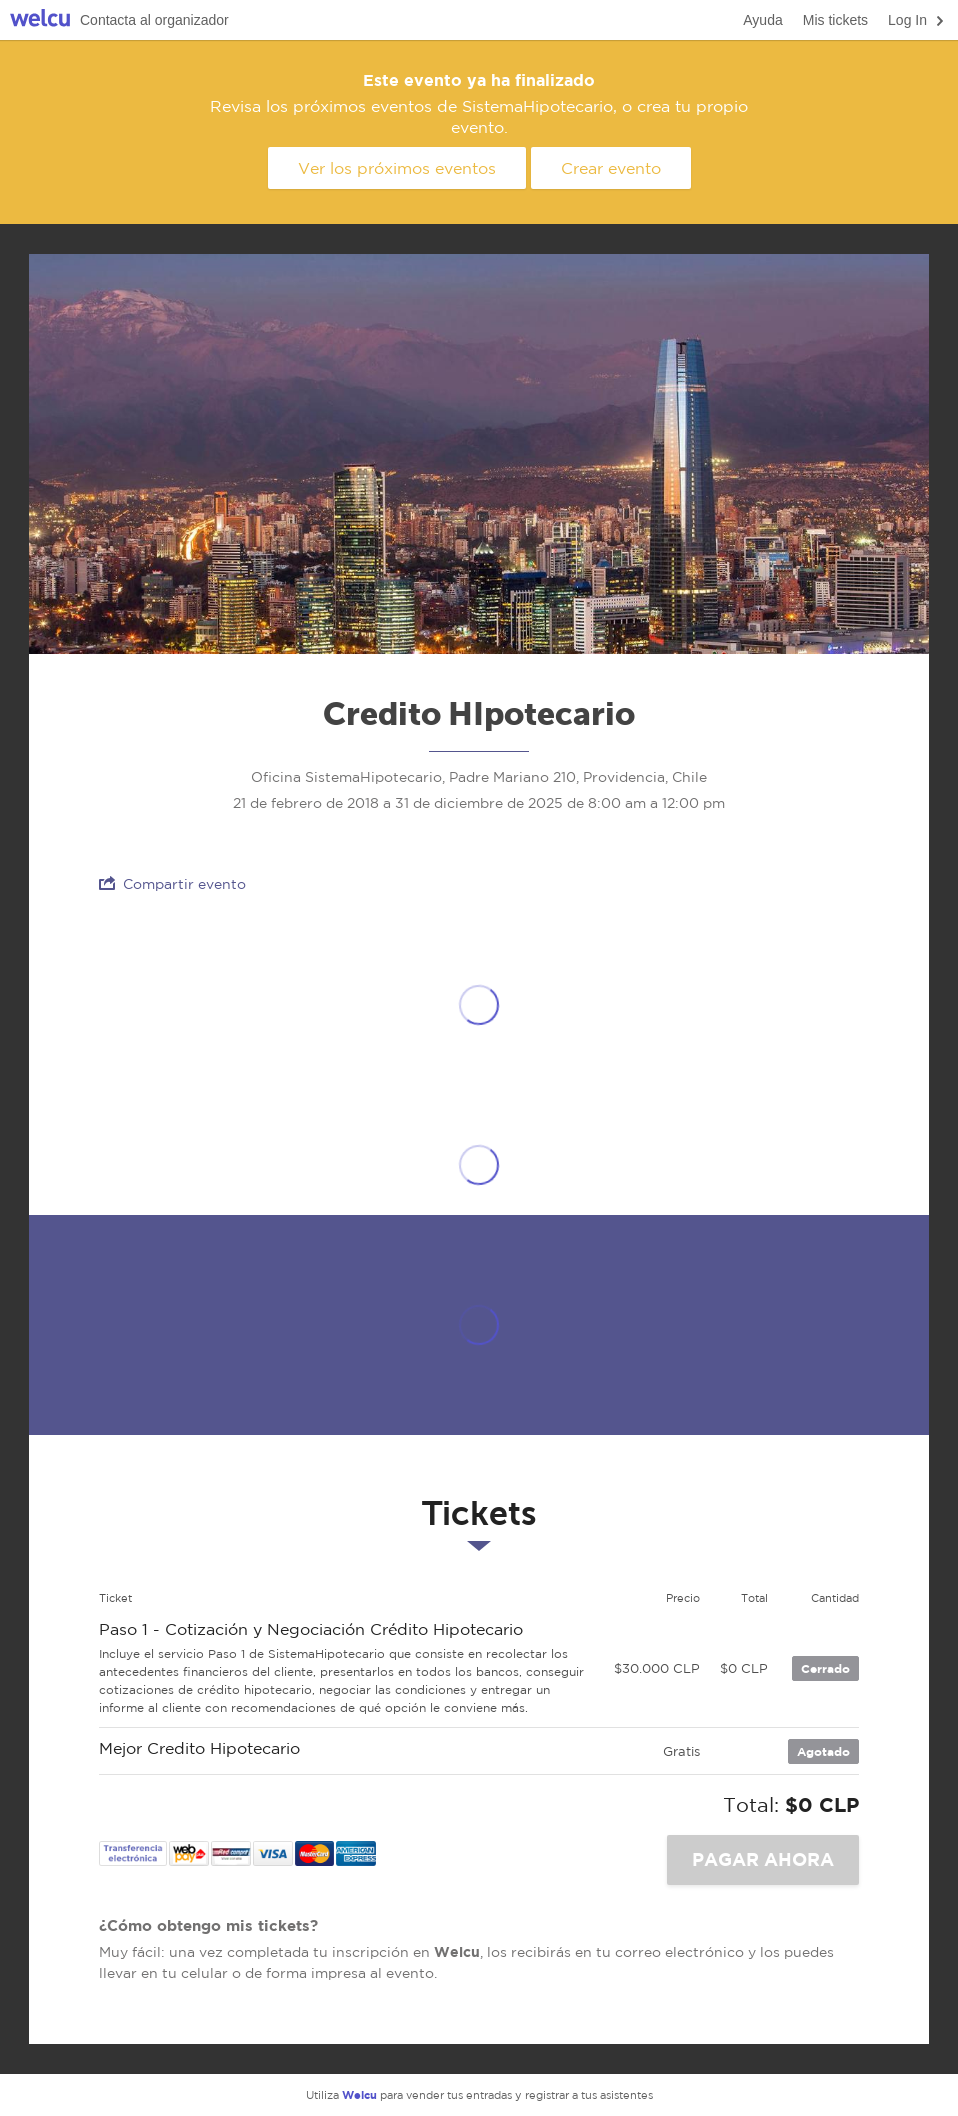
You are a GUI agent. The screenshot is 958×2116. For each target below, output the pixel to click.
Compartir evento (172, 883)
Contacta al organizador (154, 20)
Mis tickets (835, 20)
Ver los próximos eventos (397, 168)
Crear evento (611, 168)
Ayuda (762, 20)
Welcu (40, 20)
